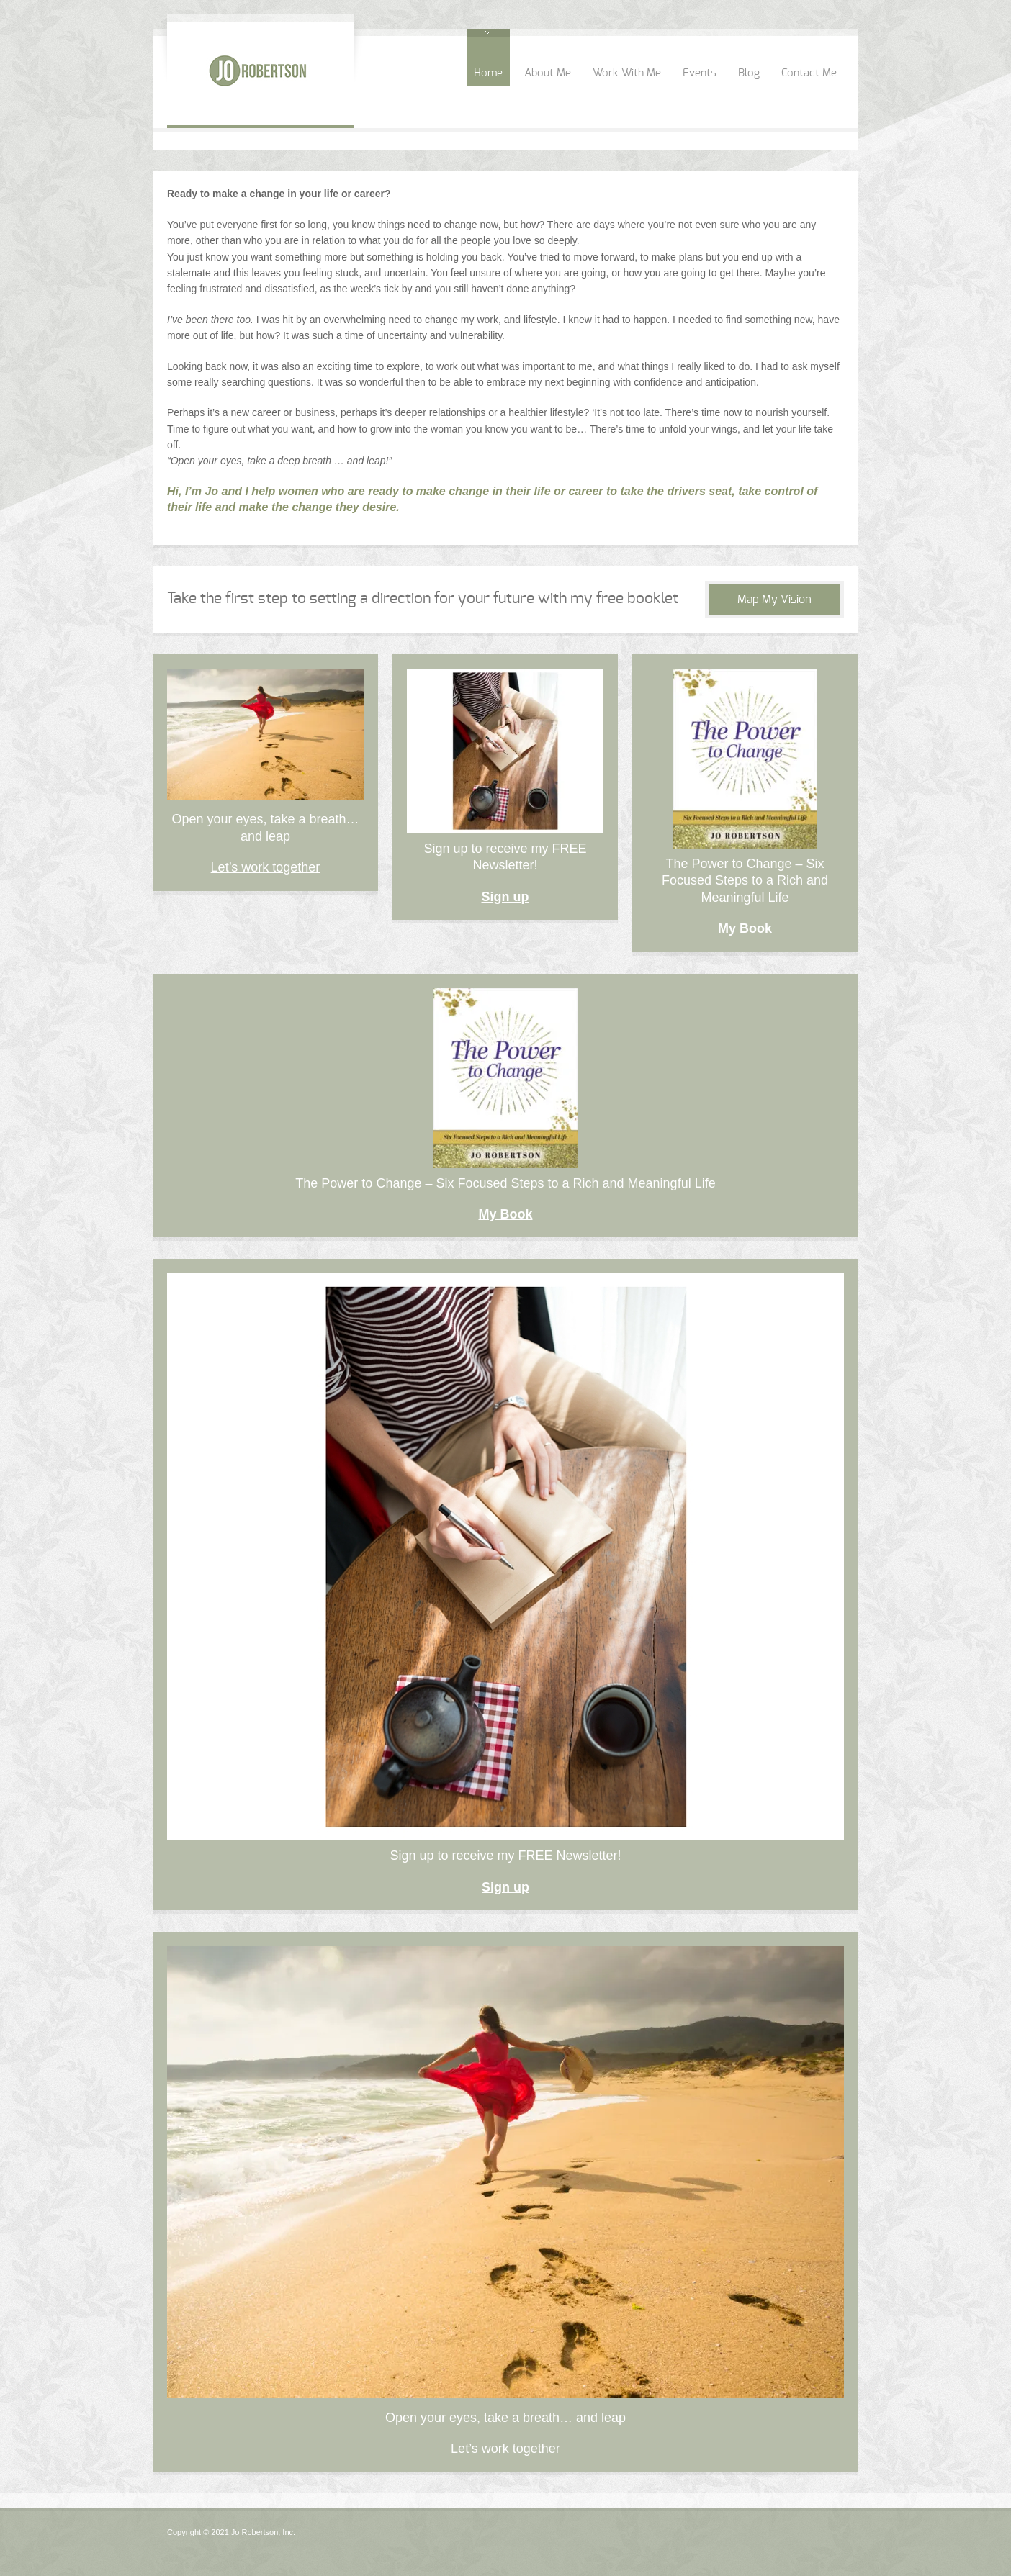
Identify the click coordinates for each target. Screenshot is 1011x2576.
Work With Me (627, 73)
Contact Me (809, 73)
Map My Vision (774, 599)
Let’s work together (265, 867)
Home (488, 73)
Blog (749, 73)
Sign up (505, 897)
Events (699, 73)
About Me (547, 73)
